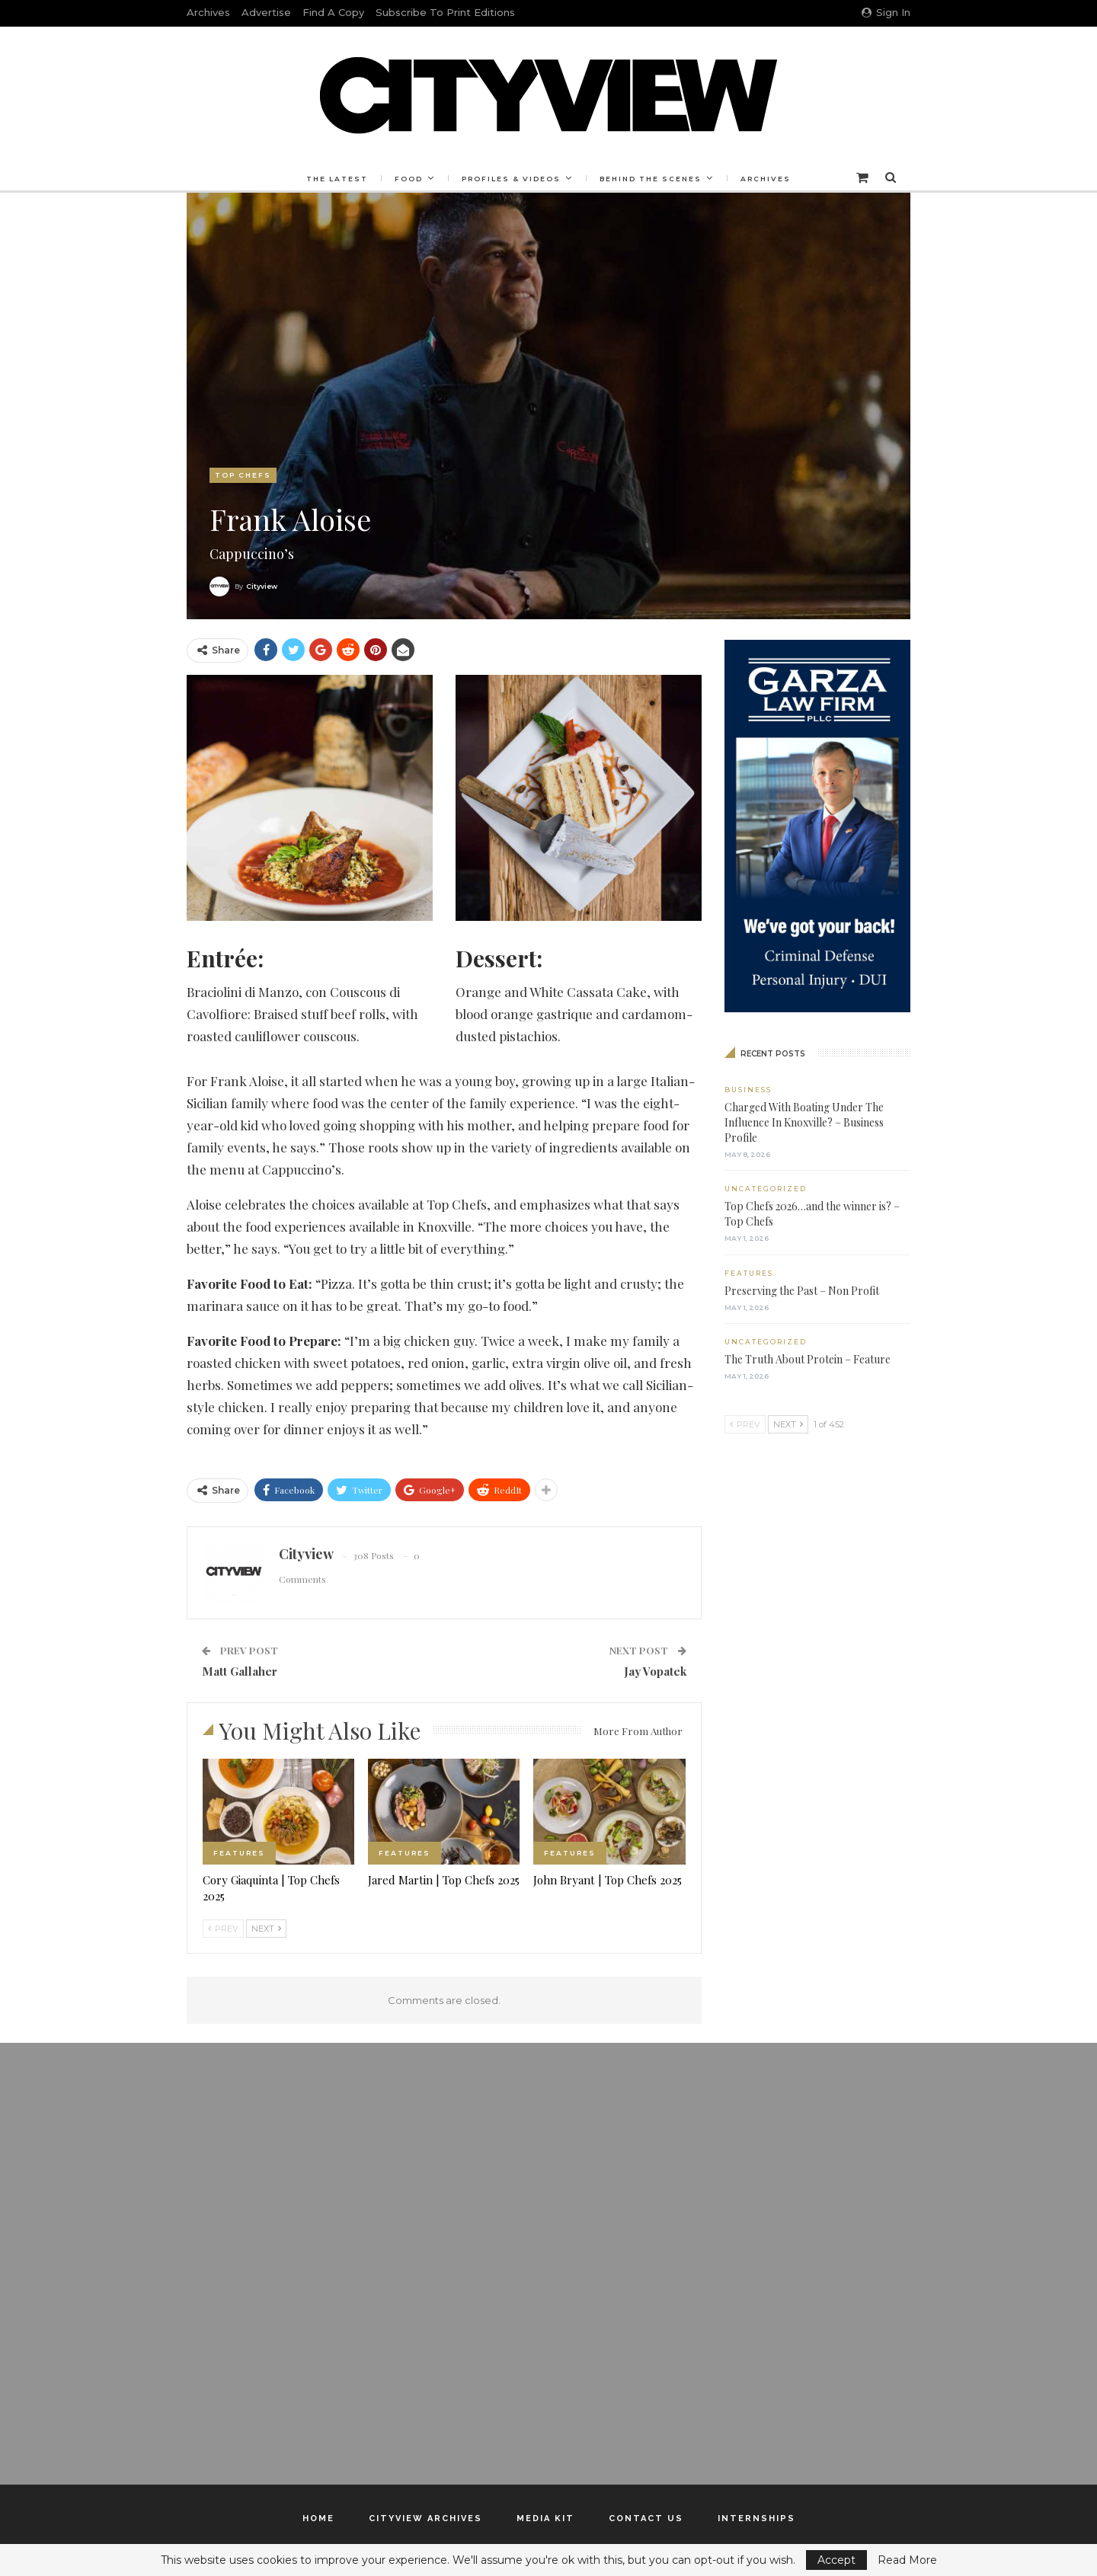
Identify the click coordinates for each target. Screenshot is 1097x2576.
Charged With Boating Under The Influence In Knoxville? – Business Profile (804, 1122)
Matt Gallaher (239, 1671)
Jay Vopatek (655, 1671)
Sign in (886, 12)
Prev (223, 1928)
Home (318, 2518)
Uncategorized (765, 1188)
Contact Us (646, 2518)
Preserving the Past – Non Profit (801, 1290)
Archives (208, 12)
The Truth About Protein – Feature (807, 1359)
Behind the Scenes (653, 178)
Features (239, 1853)
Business (748, 1089)
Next (266, 1928)
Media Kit (545, 2518)
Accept (836, 2560)
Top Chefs (243, 475)
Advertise (266, 12)
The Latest (332, 178)
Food (406, 178)
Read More (907, 2560)
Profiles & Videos (511, 178)
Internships (756, 2518)
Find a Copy (333, 12)
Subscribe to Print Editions (445, 12)
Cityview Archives (425, 2518)
